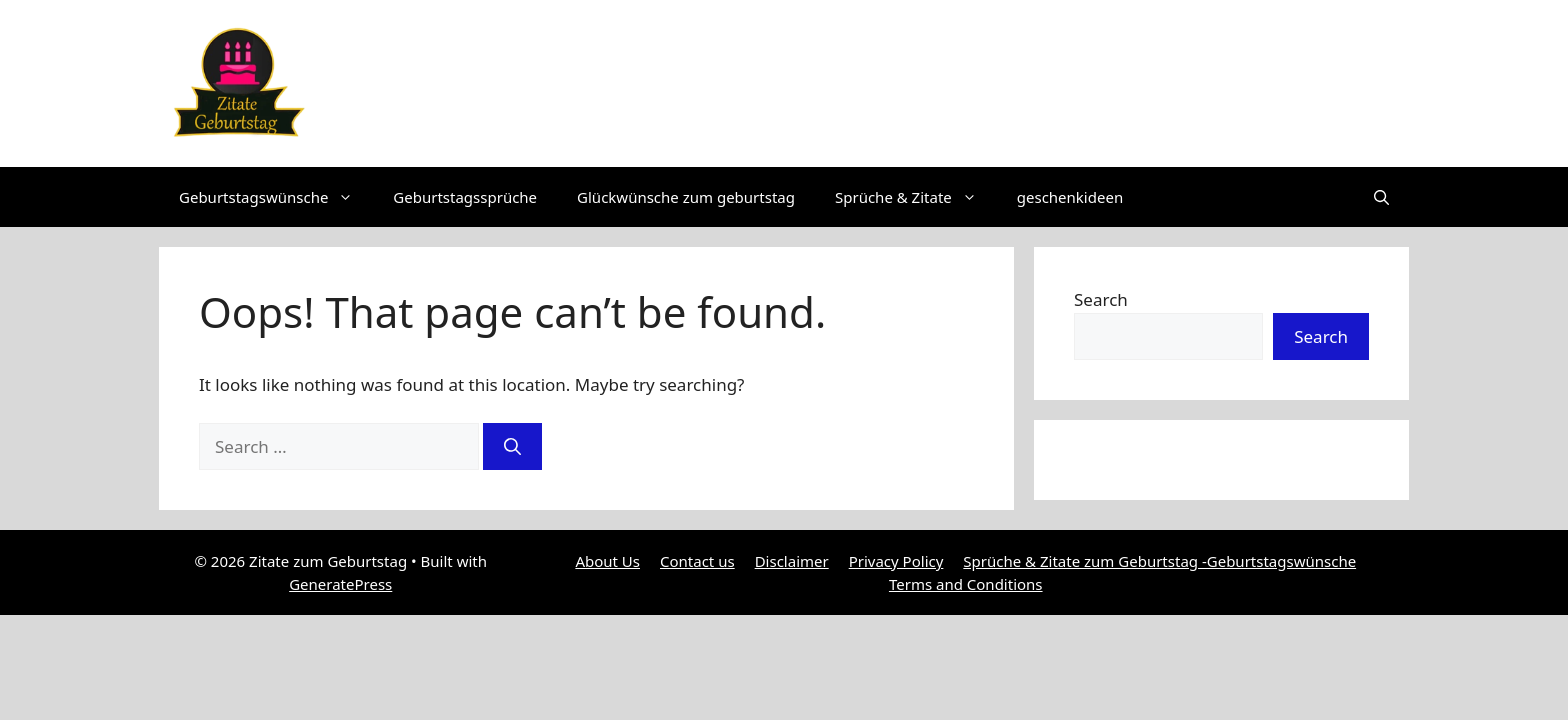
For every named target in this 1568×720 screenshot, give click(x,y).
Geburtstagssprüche (465, 197)
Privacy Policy (896, 561)
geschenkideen (1070, 197)
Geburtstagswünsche (276, 197)
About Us (607, 561)
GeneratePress (340, 584)
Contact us (697, 561)
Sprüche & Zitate (916, 197)
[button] (1381, 197)
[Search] (512, 447)
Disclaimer (792, 561)
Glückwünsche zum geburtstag (686, 197)
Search (1101, 299)
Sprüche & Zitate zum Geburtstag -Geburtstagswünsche (1159, 561)
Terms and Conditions (966, 584)
